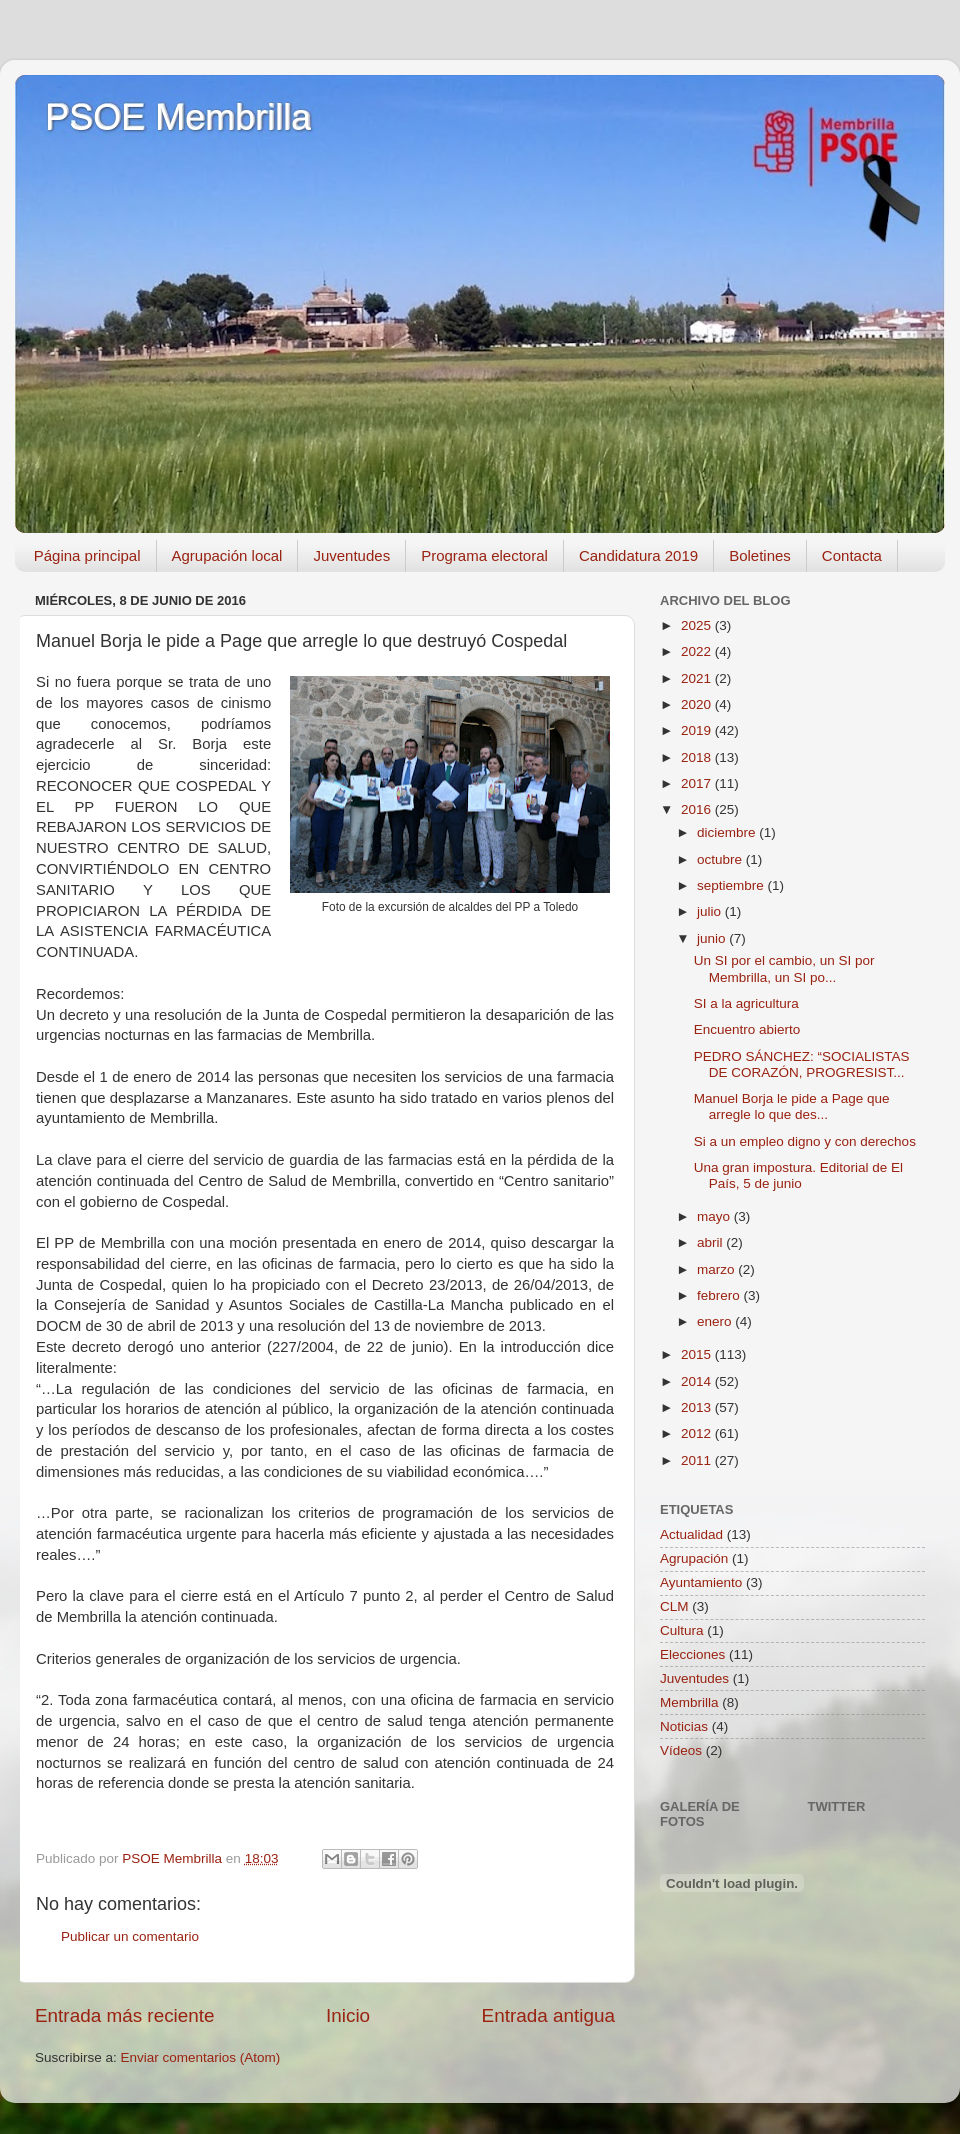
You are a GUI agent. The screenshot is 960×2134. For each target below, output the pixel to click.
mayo (715, 1216)
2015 (698, 1354)
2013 (698, 1407)
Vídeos (681, 1750)
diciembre (728, 832)
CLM (674, 1606)
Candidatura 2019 (638, 555)
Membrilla (689, 1702)
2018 (698, 757)
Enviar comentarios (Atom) (201, 2057)
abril (711, 1242)
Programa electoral (484, 555)
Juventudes (351, 555)
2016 (698, 809)
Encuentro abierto (747, 1029)
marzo (717, 1269)
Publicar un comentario (130, 1936)
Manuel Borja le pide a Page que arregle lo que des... (792, 1106)
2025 (698, 625)
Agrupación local (227, 555)
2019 (698, 730)
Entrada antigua (548, 2015)
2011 (698, 1460)
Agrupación (694, 1558)
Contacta (852, 555)
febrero (720, 1295)
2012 (698, 1433)
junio (713, 938)
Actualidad (691, 1534)
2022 (698, 651)
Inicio (348, 2015)
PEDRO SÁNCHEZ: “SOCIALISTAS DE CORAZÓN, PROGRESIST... (802, 1064)
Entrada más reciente (125, 2015)
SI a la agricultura (746, 1003)
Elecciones (692, 1654)
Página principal (87, 555)
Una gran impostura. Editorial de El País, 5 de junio (798, 1175)
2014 (698, 1381)
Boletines (760, 555)
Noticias (684, 1726)
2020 (698, 704)
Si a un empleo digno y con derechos (805, 1141)
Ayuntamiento (701, 1582)
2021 (698, 678)
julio (711, 911)
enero (716, 1321)
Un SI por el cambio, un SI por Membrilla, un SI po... (784, 968)
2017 (698, 783)
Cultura (682, 1630)
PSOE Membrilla (178, 117)
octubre (721, 859)
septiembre (732, 885)
